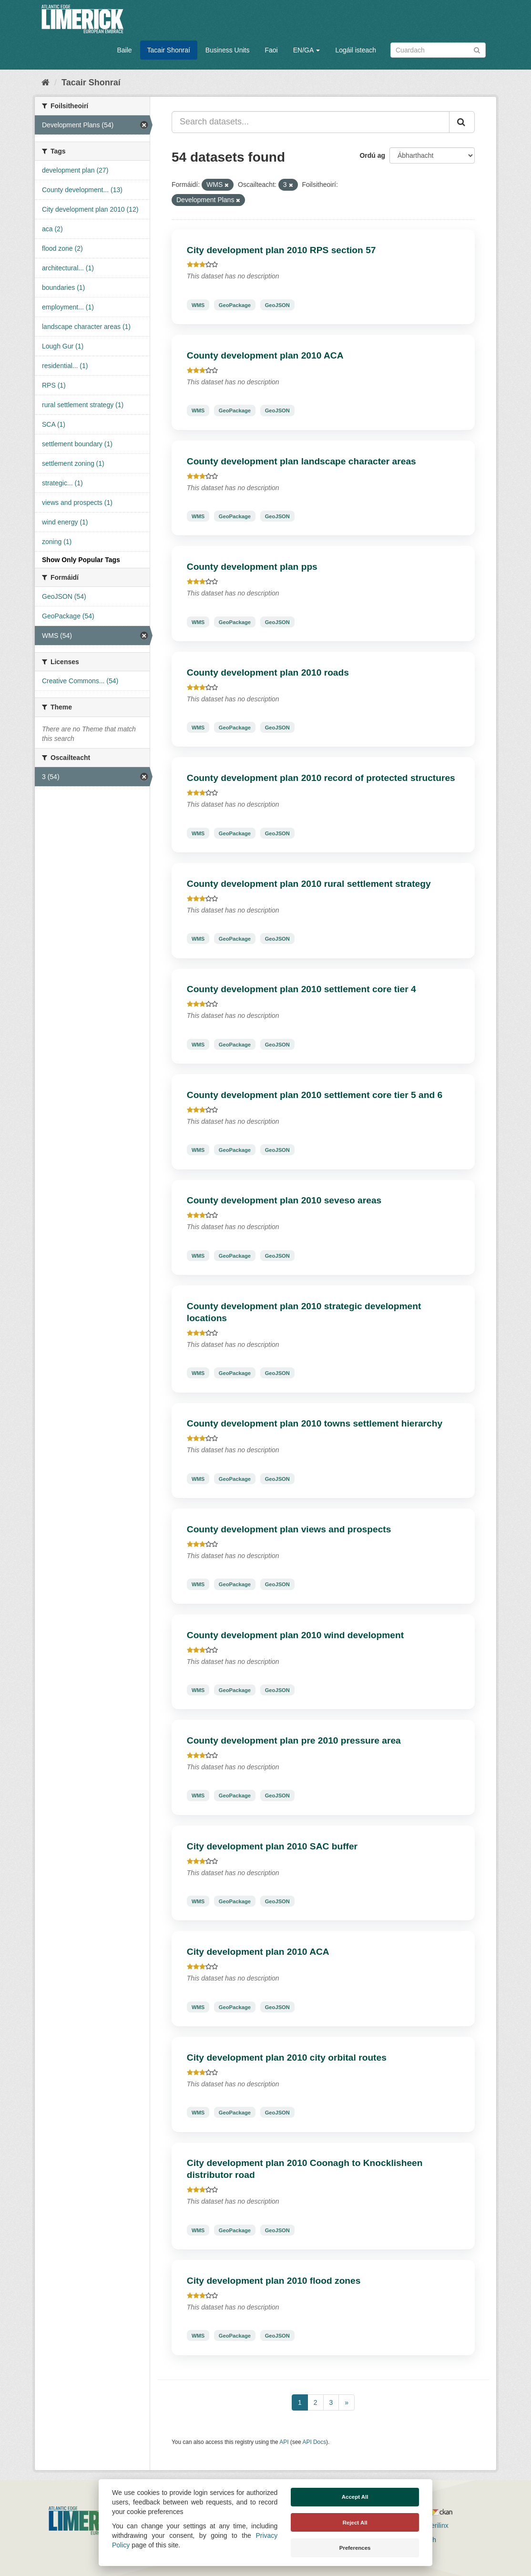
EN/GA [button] (306, 50)
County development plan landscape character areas (301, 461)
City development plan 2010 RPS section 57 (281, 250)
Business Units (227, 50)
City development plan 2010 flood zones (274, 2281)
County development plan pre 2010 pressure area (294, 1740)
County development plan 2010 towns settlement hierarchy (314, 1423)
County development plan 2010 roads (268, 672)
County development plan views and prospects (289, 1529)
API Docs (315, 2442)
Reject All (355, 2522)
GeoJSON (277, 305)
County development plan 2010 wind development (295, 1635)
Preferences (355, 2548)
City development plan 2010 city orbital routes (287, 2058)
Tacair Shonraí (168, 50)
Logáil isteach (355, 50)
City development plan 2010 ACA (258, 1952)
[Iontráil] (477, 49)
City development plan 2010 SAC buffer (272, 1846)
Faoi (271, 50)
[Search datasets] (438, 50)
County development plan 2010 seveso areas (284, 1200)
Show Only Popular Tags (81, 560)
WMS (198, 305)
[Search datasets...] (310, 122)
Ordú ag (372, 155)
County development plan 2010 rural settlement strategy (309, 884)
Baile (124, 50)
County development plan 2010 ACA (265, 355)
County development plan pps (252, 567)
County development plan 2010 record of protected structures (321, 778)
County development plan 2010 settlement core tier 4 (301, 989)
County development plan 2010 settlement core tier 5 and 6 (314, 1095)
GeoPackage (235, 305)
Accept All (355, 2497)
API (283, 2442)
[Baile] (45, 82)
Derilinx (433, 2525)
